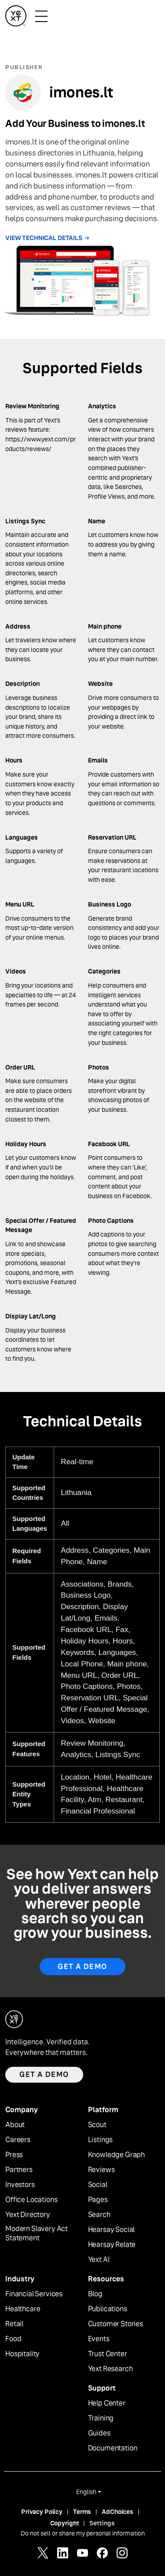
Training (101, 2418)
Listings (100, 2140)
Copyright (64, 2523)
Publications (107, 2309)
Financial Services (33, 2294)
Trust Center (107, 2354)
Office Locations (31, 2199)
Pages (98, 2199)
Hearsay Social (111, 2229)
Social (97, 2184)
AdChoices (117, 2512)
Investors (20, 2184)
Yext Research (110, 2369)
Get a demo (44, 2074)
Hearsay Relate (112, 2244)
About (15, 2125)
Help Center (106, 2403)
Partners (19, 2169)
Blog (95, 2294)
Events (99, 2339)
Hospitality (22, 2354)
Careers (17, 2140)
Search (99, 2214)
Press (14, 2154)
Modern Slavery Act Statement (36, 2233)
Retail (14, 2324)
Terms (82, 2512)
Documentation (112, 2448)
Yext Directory (27, 2214)
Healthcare (22, 2309)
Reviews (101, 2169)
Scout (97, 2125)
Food (13, 2339)
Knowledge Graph (116, 2154)
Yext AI (99, 2259)
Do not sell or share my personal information (83, 2533)
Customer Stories (115, 2324)
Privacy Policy (41, 2512)
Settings (102, 2523)
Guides (99, 2433)
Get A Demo (82, 1966)
